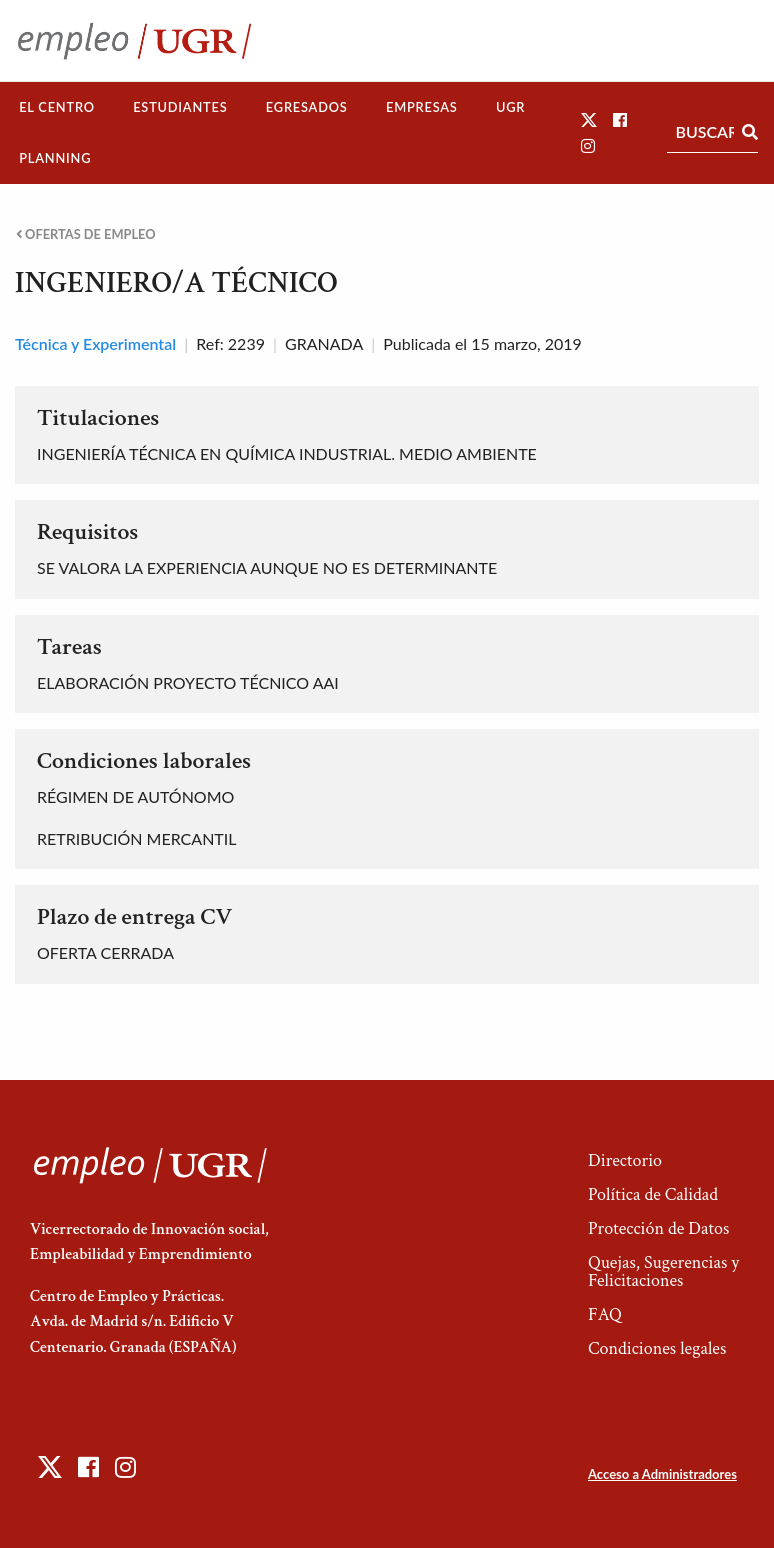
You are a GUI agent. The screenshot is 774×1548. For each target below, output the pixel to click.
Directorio (625, 1160)
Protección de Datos (658, 1228)
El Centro (57, 107)
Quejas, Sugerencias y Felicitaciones (663, 1271)
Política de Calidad (653, 1194)
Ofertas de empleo (86, 234)
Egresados (307, 107)
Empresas (422, 107)
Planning (55, 158)
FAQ (605, 1314)
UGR (510, 107)
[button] (589, 119)
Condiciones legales (657, 1348)
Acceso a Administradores (662, 1474)
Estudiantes (180, 107)
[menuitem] (57, 107)
